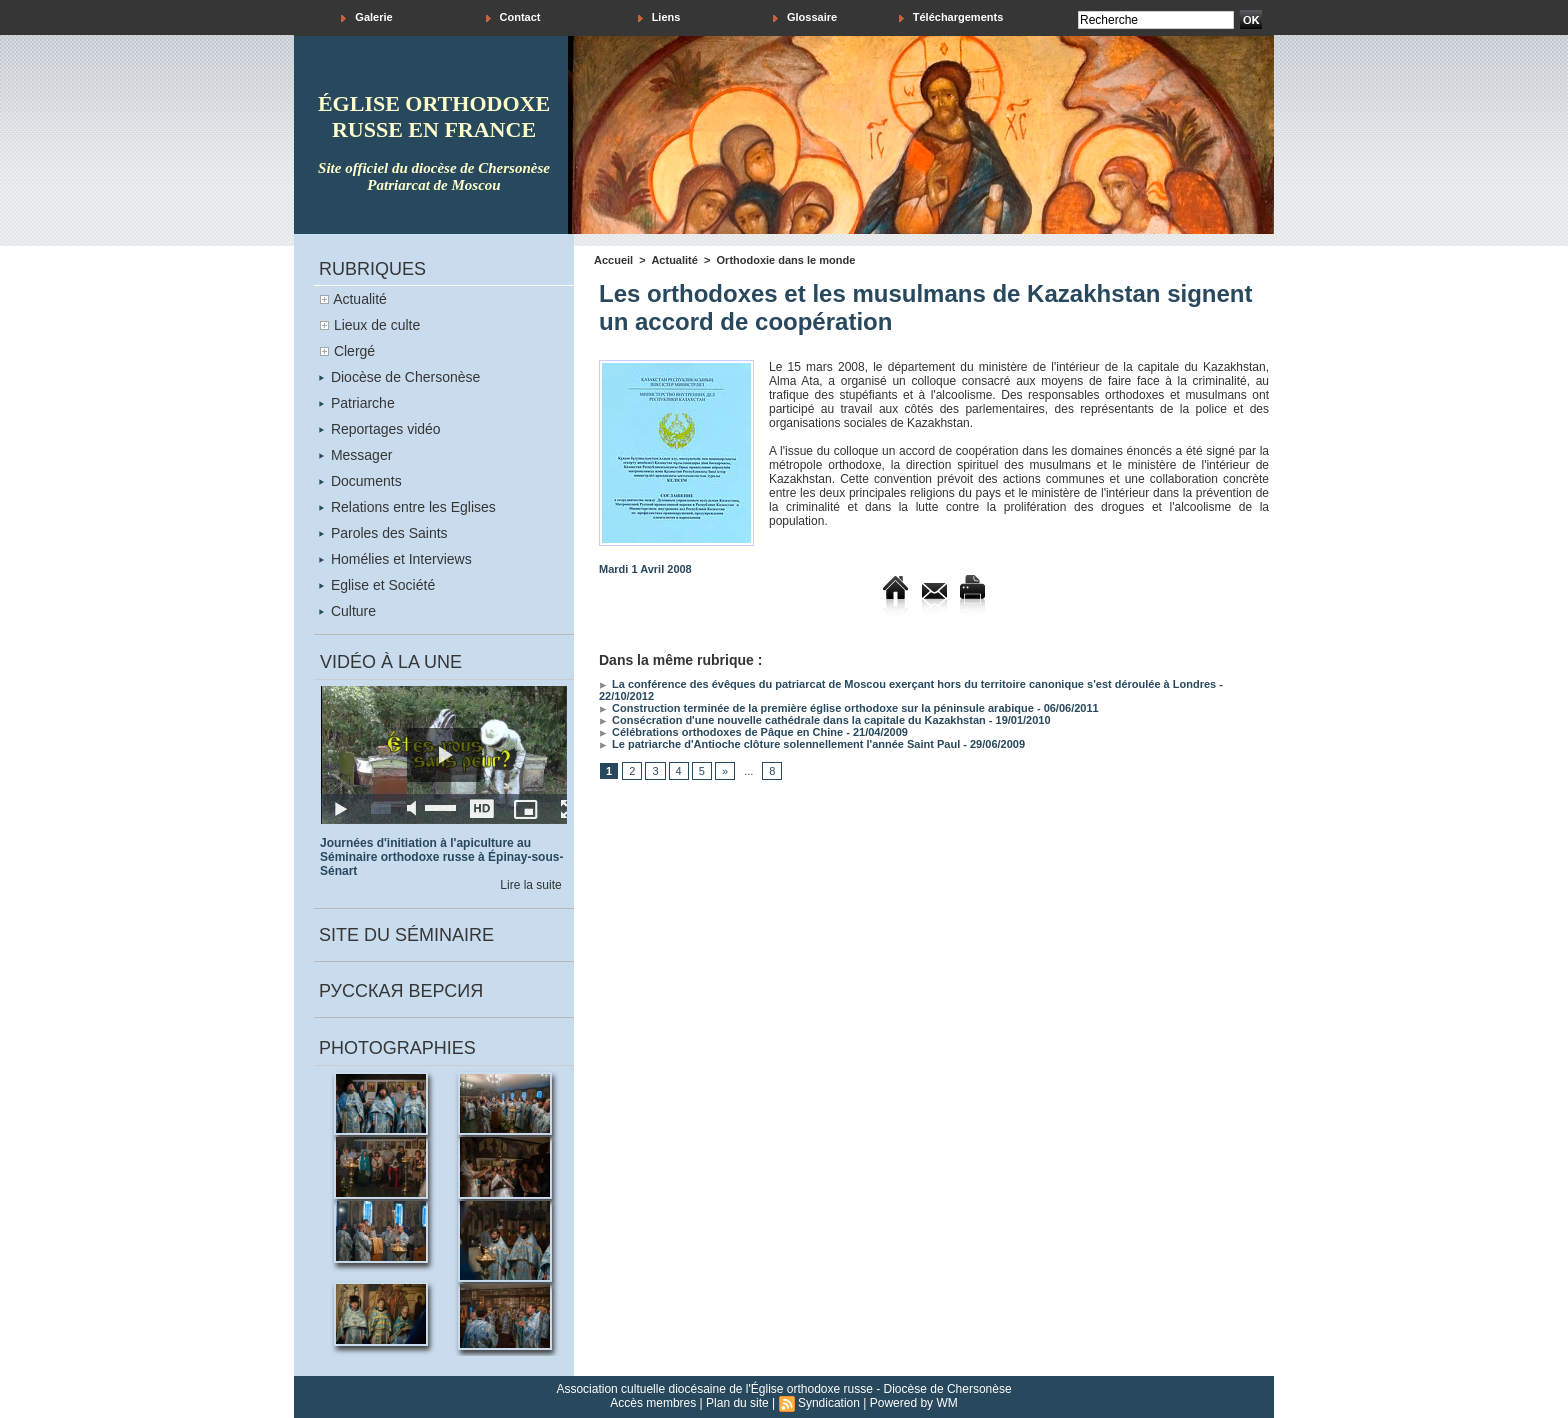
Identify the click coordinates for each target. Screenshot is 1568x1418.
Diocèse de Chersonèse (399, 377)
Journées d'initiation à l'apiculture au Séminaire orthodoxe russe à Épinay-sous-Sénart (441, 857)
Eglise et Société (377, 585)
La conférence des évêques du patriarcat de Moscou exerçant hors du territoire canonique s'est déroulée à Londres (907, 684)
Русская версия (401, 991)
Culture (347, 611)
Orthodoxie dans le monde (786, 260)
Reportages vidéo (380, 429)
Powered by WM (914, 1403)
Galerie (366, 17)
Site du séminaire (406, 935)
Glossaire (805, 17)
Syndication (829, 1403)
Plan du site (737, 1403)
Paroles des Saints (383, 533)
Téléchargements (951, 17)
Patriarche (357, 403)
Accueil (613, 260)
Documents (360, 481)
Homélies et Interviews (395, 559)
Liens (659, 17)
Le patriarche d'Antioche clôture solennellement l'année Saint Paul (779, 744)
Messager (355, 455)
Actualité (360, 299)
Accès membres (653, 1403)
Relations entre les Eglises (407, 507)
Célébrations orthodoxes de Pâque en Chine (721, 732)
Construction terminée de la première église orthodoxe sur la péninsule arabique (816, 708)
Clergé (354, 351)
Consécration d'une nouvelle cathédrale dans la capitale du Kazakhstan (792, 720)
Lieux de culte (377, 325)
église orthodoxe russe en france (434, 116)
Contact (513, 17)
